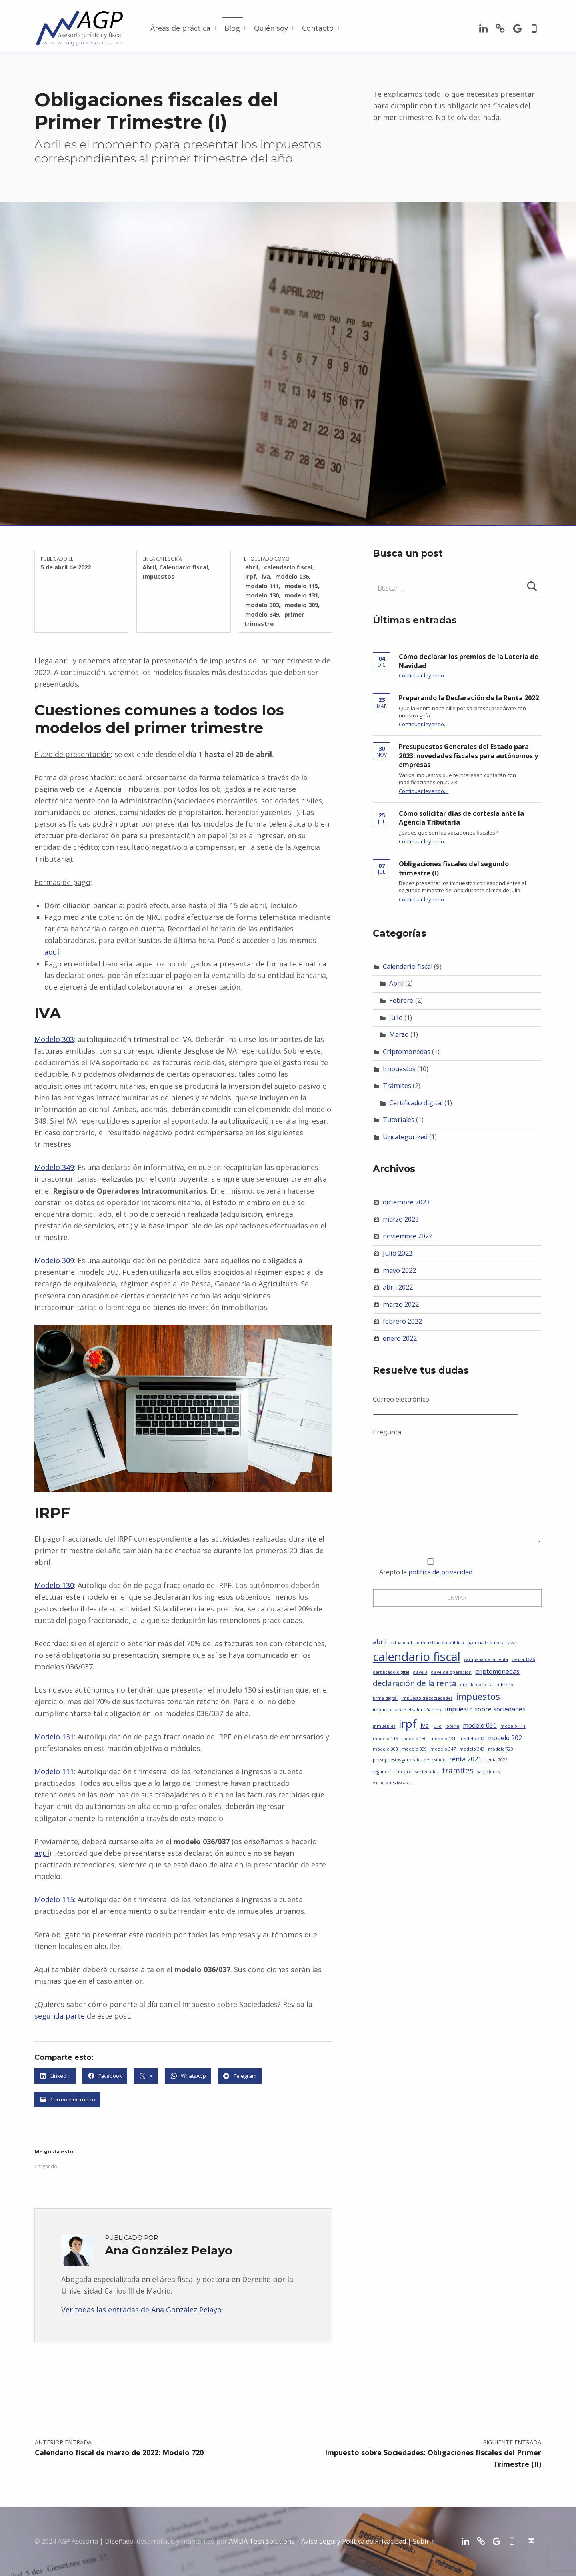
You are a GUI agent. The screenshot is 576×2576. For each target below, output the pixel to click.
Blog (232, 28)
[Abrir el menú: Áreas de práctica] (215, 28)
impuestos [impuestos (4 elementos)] (478, 1696)
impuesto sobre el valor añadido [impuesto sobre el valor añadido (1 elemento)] (407, 1710)
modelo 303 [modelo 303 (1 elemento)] (385, 1749)
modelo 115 (301, 586)
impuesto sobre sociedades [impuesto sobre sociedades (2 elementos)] (485, 1709)
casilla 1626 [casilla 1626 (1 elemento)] (523, 1659)
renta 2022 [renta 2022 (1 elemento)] (496, 1760)
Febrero (401, 1000)
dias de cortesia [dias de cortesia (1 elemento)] (476, 1684)
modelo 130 (262, 595)
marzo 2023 (401, 1219)
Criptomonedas (406, 1051)
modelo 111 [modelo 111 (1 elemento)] (513, 1726)
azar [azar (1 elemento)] (513, 1642)
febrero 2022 (402, 1321)
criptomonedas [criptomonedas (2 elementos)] (497, 1671)
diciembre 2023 (406, 1202)
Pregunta (457, 1437)
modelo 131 (301, 595)
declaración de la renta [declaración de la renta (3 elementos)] (414, 1683)
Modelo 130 (54, 1585)
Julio (396, 1017)
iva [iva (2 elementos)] (424, 1725)
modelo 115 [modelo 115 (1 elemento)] (385, 1738)
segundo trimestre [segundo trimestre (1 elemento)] (392, 1772)
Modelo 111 (54, 1771)
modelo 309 (301, 605)
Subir (421, 2541)
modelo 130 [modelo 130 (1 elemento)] (414, 1738)
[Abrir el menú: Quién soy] (293, 28)
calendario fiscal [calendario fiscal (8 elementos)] (416, 1657)
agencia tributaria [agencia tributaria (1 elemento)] (486, 1642)
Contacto (318, 28)
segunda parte (59, 2016)
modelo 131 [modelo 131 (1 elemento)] (443, 1738)
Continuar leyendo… (423, 675)
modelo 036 (292, 576)
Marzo (399, 1034)
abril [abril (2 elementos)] (379, 1641)
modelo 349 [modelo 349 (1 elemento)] (471, 1749)
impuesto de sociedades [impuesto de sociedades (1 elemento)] (426, 1698)
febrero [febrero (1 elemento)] (504, 1684)
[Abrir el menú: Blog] (245, 28)
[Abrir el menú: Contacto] (338, 28)
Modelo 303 (54, 1039)
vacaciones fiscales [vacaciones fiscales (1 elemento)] (392, 1782)
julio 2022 (397, 1253)
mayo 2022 (399, 1270)
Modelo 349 (54, 1167)
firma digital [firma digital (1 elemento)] (385, 1698)
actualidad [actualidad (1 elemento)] (401, 1642)
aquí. (52, 952)
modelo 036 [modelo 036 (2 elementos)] (480, 1725)
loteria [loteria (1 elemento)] (452, 1726)
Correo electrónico (445, 1404)
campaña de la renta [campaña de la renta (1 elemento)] (486, 1659)
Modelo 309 (54, 1260)
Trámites (397, 1085)
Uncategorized (405, 1136)
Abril (149, 567)
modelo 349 (262, 614)
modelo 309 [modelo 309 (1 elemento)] (414, 1749)
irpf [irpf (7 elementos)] (408, 1723)
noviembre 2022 (407, 1236)
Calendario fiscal (183, 567)
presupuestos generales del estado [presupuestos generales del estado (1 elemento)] (409, 1760)
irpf (250, 576)
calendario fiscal (288, 567)
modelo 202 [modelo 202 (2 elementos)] (505, 1737)
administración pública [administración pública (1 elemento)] (440, 1642)
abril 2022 (398, 1287)
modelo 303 (262, 605)
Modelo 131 (54, 1736)
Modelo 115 (54, 1899)
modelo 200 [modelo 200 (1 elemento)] (471, 1738)
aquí (41, 1853)
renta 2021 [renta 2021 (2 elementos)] (465, 1759)
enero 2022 (400, 1338)
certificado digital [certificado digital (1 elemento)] (391, 1672)
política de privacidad (440, 1572)
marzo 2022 (401, 1304)
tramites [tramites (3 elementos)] (458, 1770)
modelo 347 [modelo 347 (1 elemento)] (443, 1749)
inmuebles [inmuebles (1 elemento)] (384, 1726)
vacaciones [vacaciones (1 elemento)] (488, 1772)
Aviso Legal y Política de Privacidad (353, 2541)
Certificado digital (416, 1102)
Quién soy (271, 28)
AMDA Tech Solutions (261, 2541)
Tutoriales (398, 1119)
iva (266, 576)
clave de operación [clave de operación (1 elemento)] (451, 1672)
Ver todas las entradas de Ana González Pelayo (141, 2309)
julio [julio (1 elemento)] (437, 1726)
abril (251, 567)
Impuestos (158, 576)
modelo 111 (262, 586)
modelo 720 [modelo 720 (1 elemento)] (500, 1749)
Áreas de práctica (180, 28)
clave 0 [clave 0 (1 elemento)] (420, 1672)
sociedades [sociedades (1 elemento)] (426, 1772)
